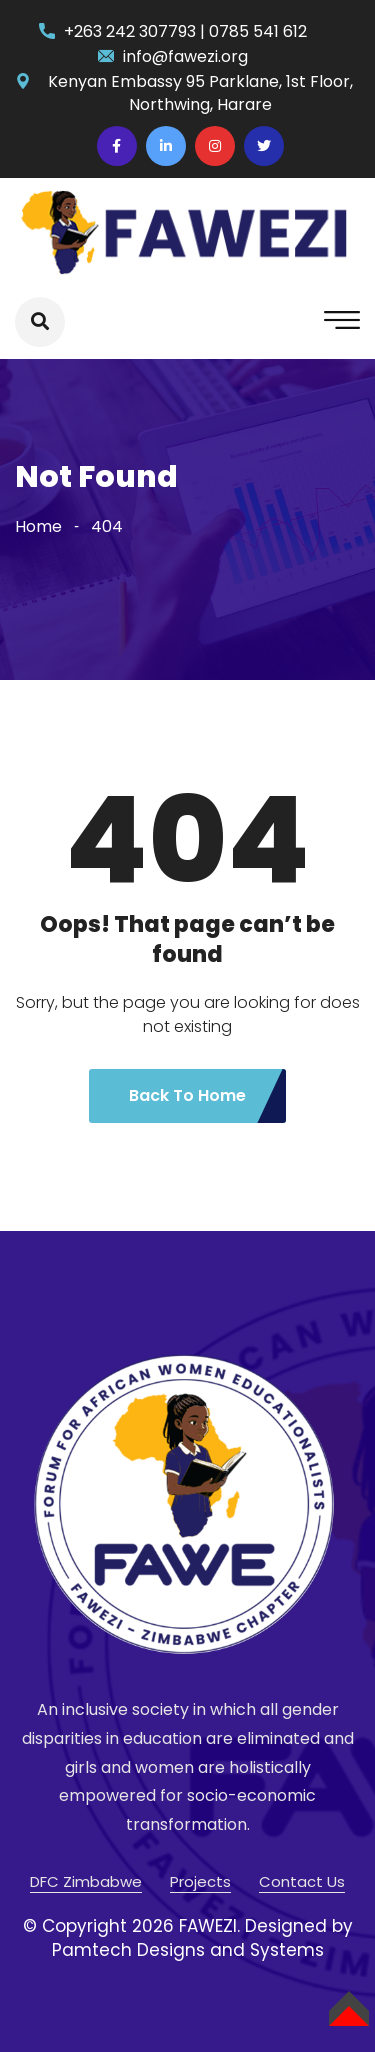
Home (38, 526)
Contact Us (302, 1881)
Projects (200, 1881)
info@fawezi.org (185, 56)
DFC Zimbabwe (86, 1881)
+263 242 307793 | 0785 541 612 (185, 31)
